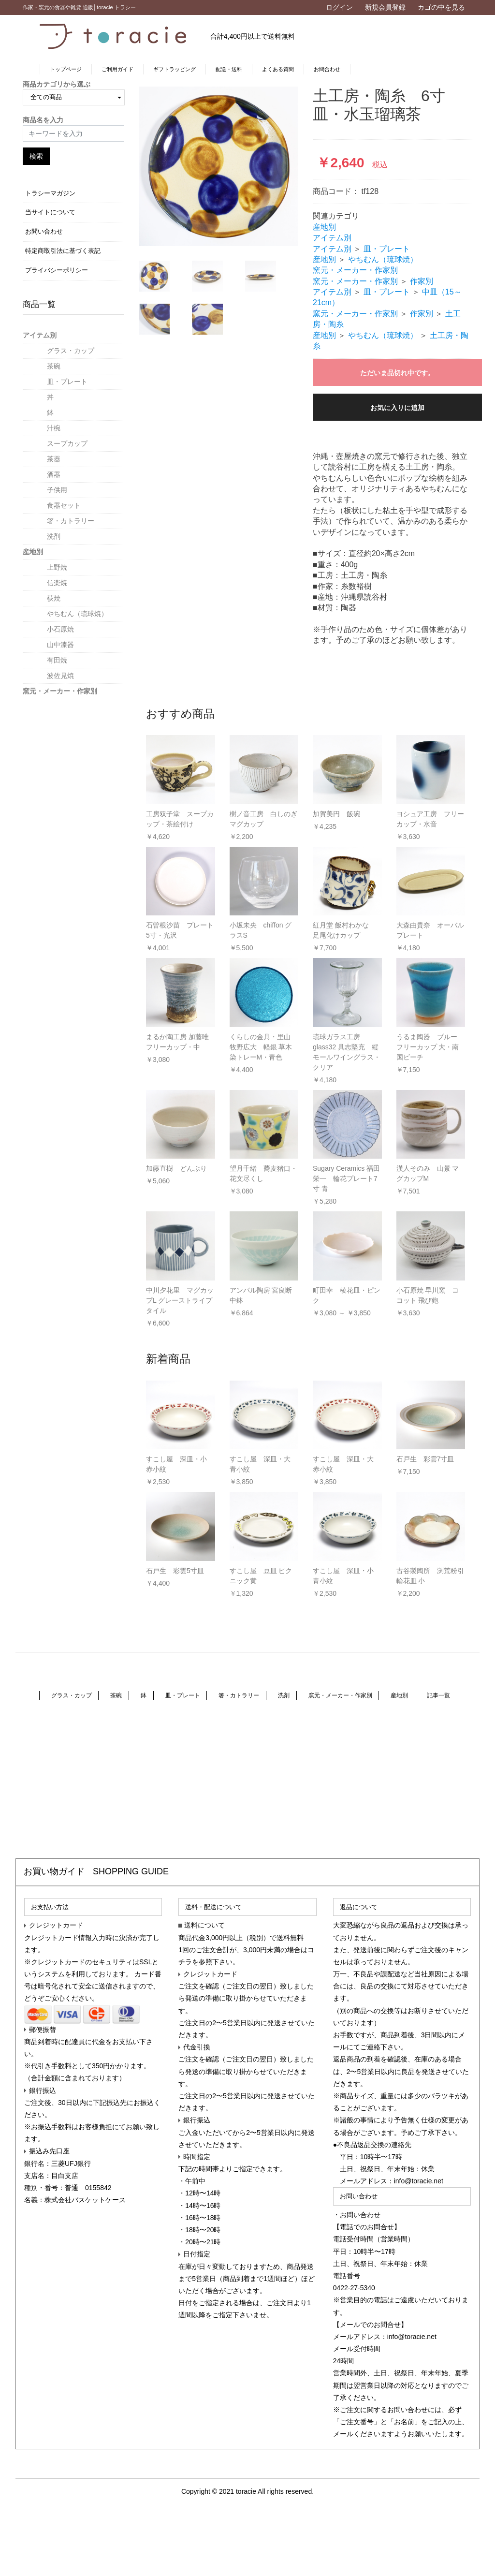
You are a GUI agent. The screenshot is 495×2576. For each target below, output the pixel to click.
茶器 (53, 459)
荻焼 (53, 598)
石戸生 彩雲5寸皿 (175, 1571)
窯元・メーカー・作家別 (60, 691)
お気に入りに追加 (397, 408)
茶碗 (53, 366)
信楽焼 (57, 583)
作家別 (421, 281)
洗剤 (53, 536)
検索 (36, 156)
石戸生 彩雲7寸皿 (425, 1459)
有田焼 (57, 660)
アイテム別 (40, 335)
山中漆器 (60, 644)
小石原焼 (60, 629)
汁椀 (53, 428)
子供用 (57, 490)
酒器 (53, 474)
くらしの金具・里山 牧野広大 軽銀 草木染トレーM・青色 (261, 1047)
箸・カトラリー (70, 521)
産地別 (33, 552)
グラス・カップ (70, 350)
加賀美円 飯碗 (336, 814)
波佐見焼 (60, 675)
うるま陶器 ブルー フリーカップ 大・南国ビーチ (427, 1047)
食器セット (64, 505)
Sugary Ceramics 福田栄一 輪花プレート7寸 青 (346, 1178)
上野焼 (57, 567)
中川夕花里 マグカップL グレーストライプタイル (180, 1300)
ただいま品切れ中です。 (397, 373)
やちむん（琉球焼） (77, 614)
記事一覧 (437, 1700)
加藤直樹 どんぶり (176, 1168)
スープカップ (67, 443)
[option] (218, 166)
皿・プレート (67, 381)
